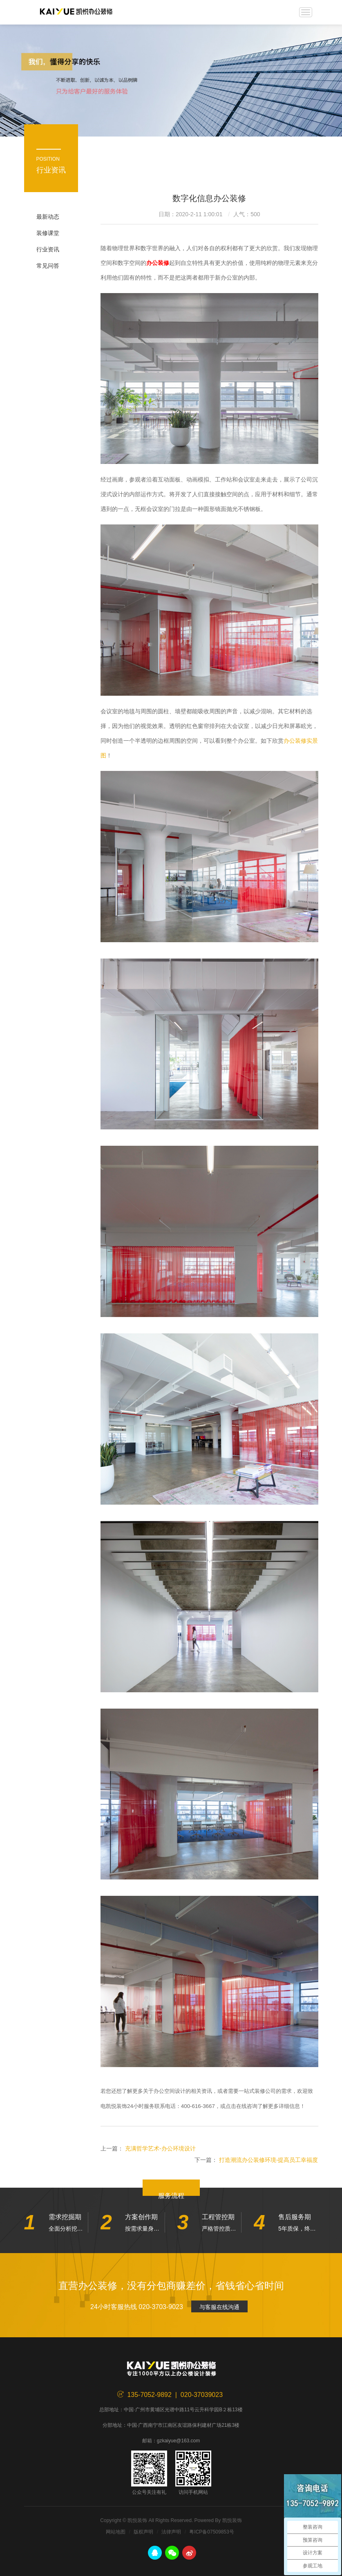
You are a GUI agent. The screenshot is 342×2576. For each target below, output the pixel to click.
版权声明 (143, 2532)
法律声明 (171, 2532)
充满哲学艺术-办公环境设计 (160, 2148)
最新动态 (47, 216)
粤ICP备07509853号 (211, 2532)
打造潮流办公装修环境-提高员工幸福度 (268, 2160)
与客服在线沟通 (219, 2307)
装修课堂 (47, 233)
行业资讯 (47, 249)
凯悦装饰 (76, 12)
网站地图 (115, 2532)
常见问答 (47, 265)
